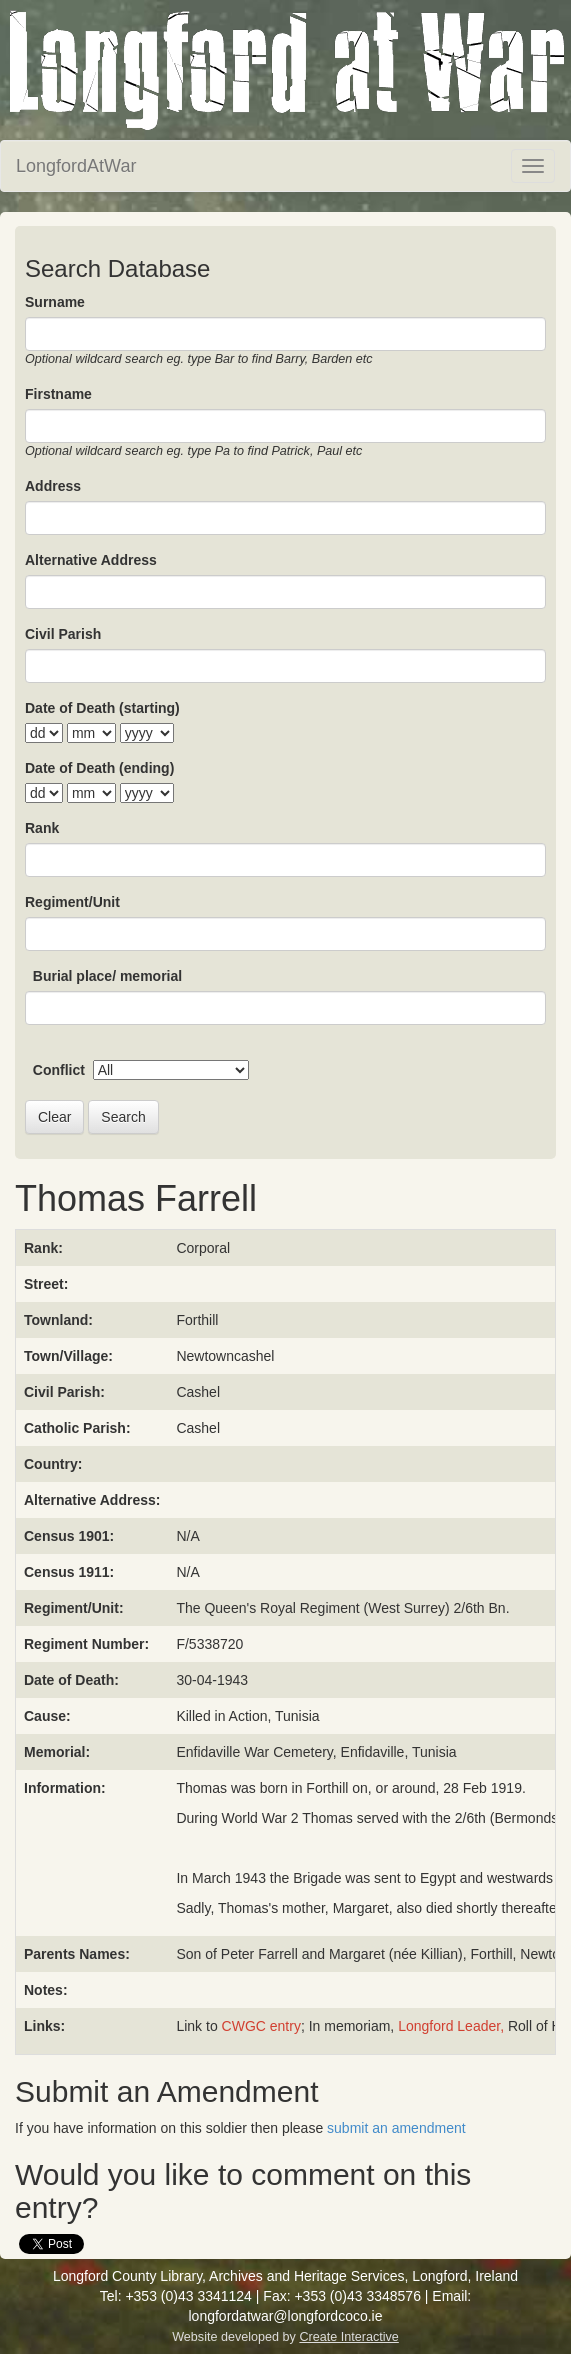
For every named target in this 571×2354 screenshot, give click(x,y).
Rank (42, 828)
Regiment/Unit (72, 902)
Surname (55, 302)
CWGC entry (261, 2026)
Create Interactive (348, 2337)
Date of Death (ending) (99, 768)
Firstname (58, 394)
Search (123, 1117)
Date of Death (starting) (102, 708)
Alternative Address (91, 560)
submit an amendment (396, 2128)
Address (53, 486)
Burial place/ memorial (107, 976)
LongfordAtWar (76, 166)
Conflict (59, 1070)
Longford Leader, (451, 2026)
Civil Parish (63, 634)
